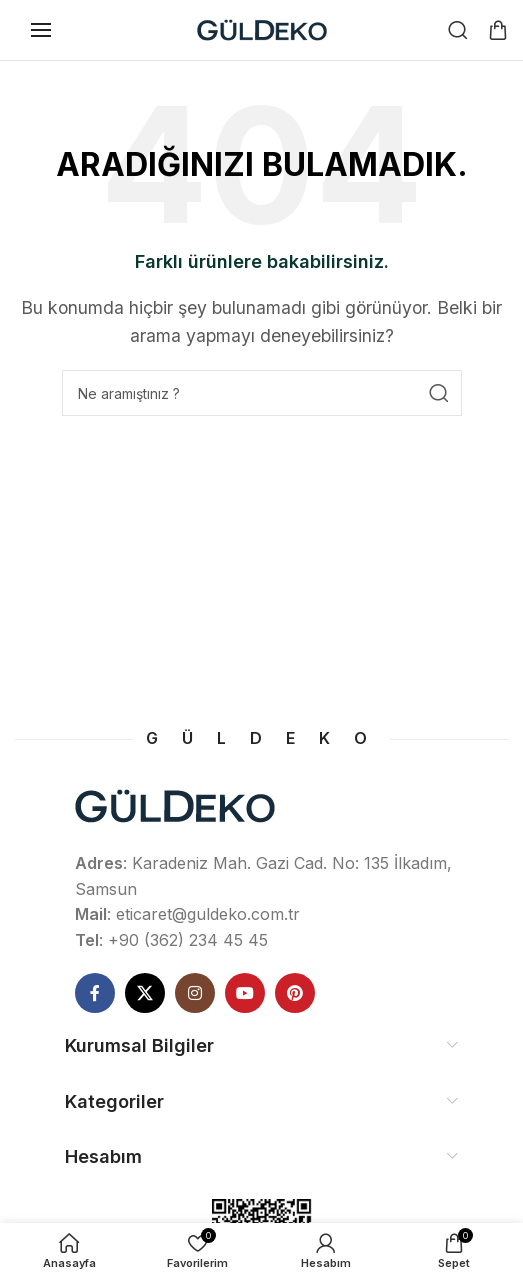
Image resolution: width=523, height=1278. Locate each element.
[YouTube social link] (245, 993)
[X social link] (145, 993)
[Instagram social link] (195, 993)
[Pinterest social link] (295, 993)
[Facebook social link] (95, 993)
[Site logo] (262, 28)
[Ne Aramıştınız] (458, 30)
